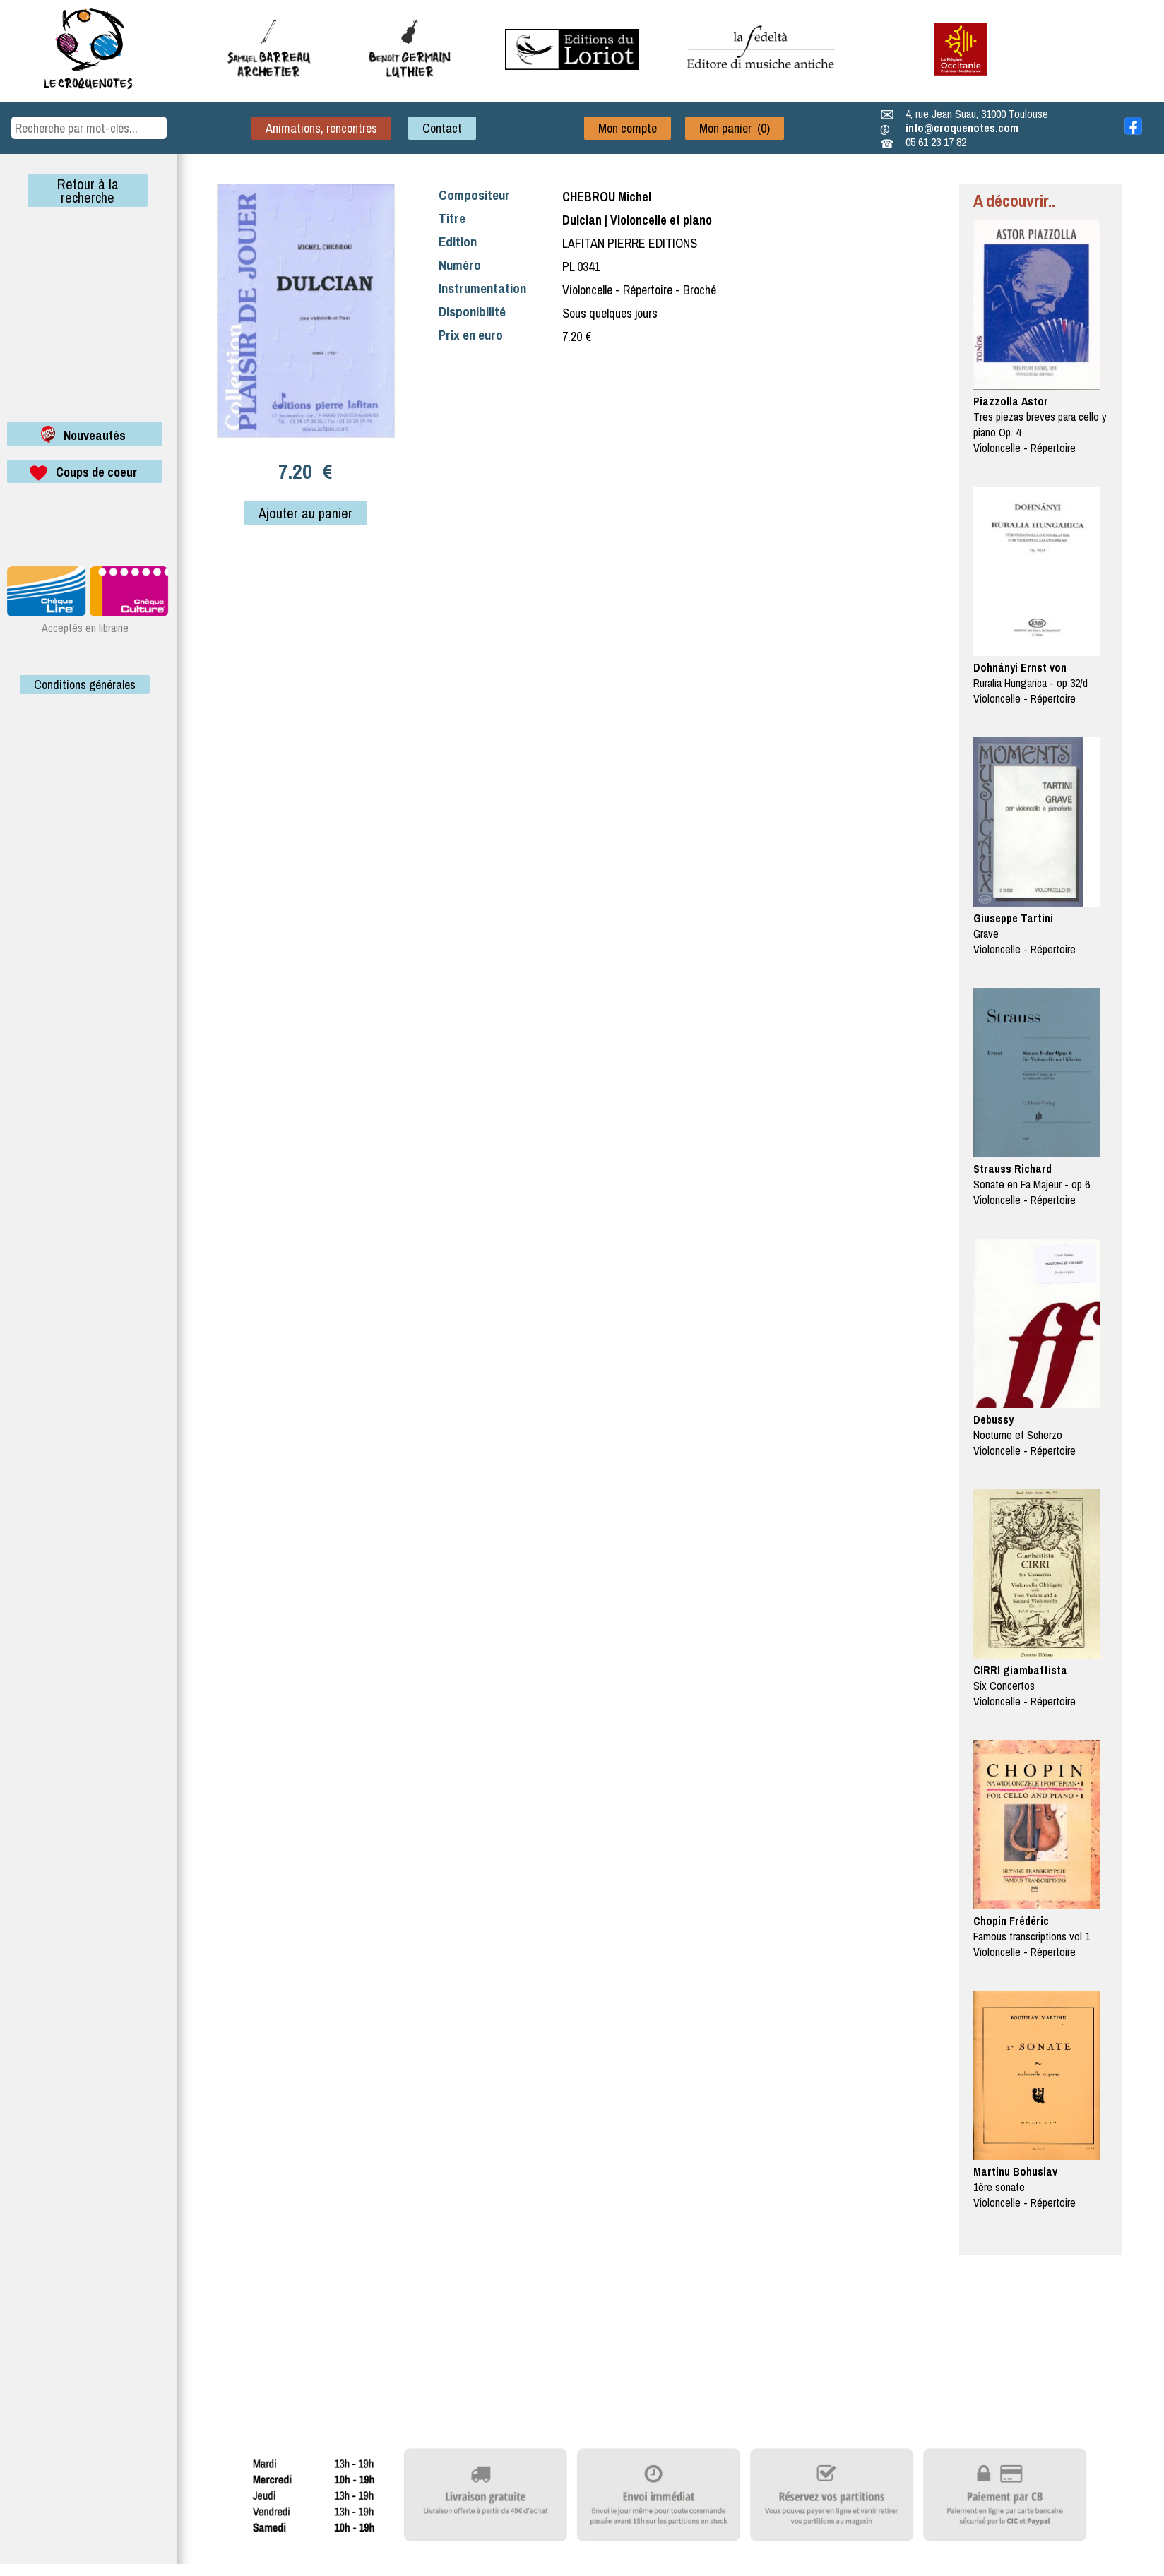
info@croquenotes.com (961, 128)
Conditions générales (85, 684)
